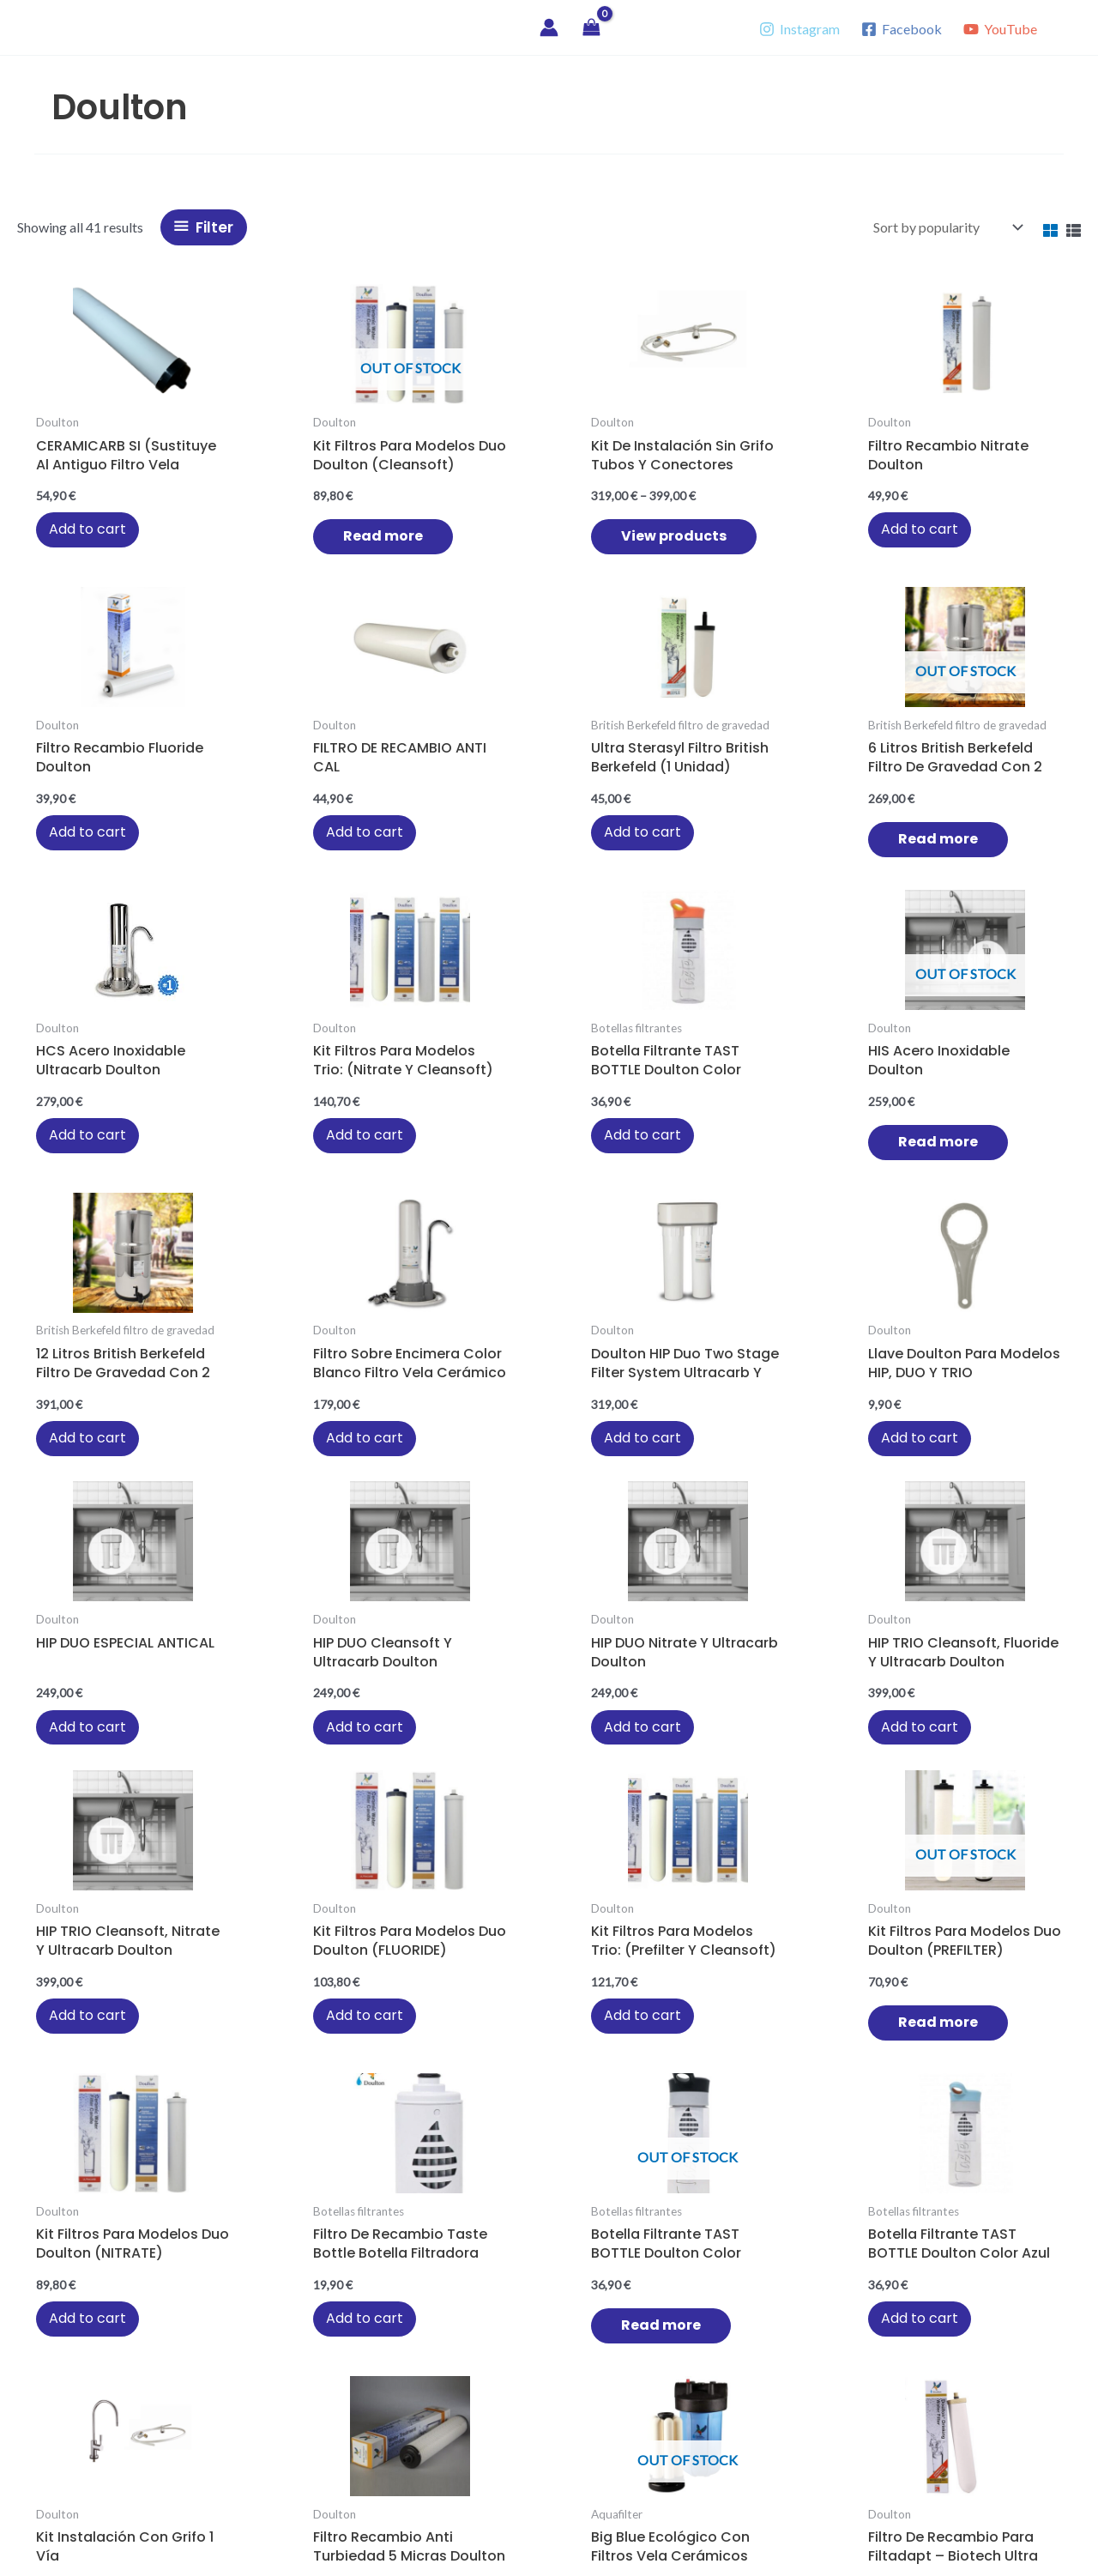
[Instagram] (800, 29)
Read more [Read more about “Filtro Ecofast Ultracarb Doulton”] (706, 1822)
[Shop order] (946, 227)
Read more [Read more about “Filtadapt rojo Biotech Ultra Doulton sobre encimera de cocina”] (830, 2138)
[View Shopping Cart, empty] (592, 28)
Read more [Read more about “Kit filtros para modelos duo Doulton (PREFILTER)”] (396, 1507)
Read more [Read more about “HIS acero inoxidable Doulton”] (706, 874)
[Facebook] (901, 29)
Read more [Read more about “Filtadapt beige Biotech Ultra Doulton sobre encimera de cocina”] (1017, 2138)
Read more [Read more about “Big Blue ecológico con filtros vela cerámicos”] (396, 1822)
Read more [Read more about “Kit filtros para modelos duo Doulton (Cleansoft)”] (240, 543)
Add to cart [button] (71, 536)
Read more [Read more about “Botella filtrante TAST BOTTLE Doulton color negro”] (861, 1507)
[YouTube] (999, 29)
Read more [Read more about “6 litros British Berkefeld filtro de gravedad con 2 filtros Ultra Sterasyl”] (85, 889)
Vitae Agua (96, 27)
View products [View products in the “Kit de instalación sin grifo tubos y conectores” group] (410, 558)
